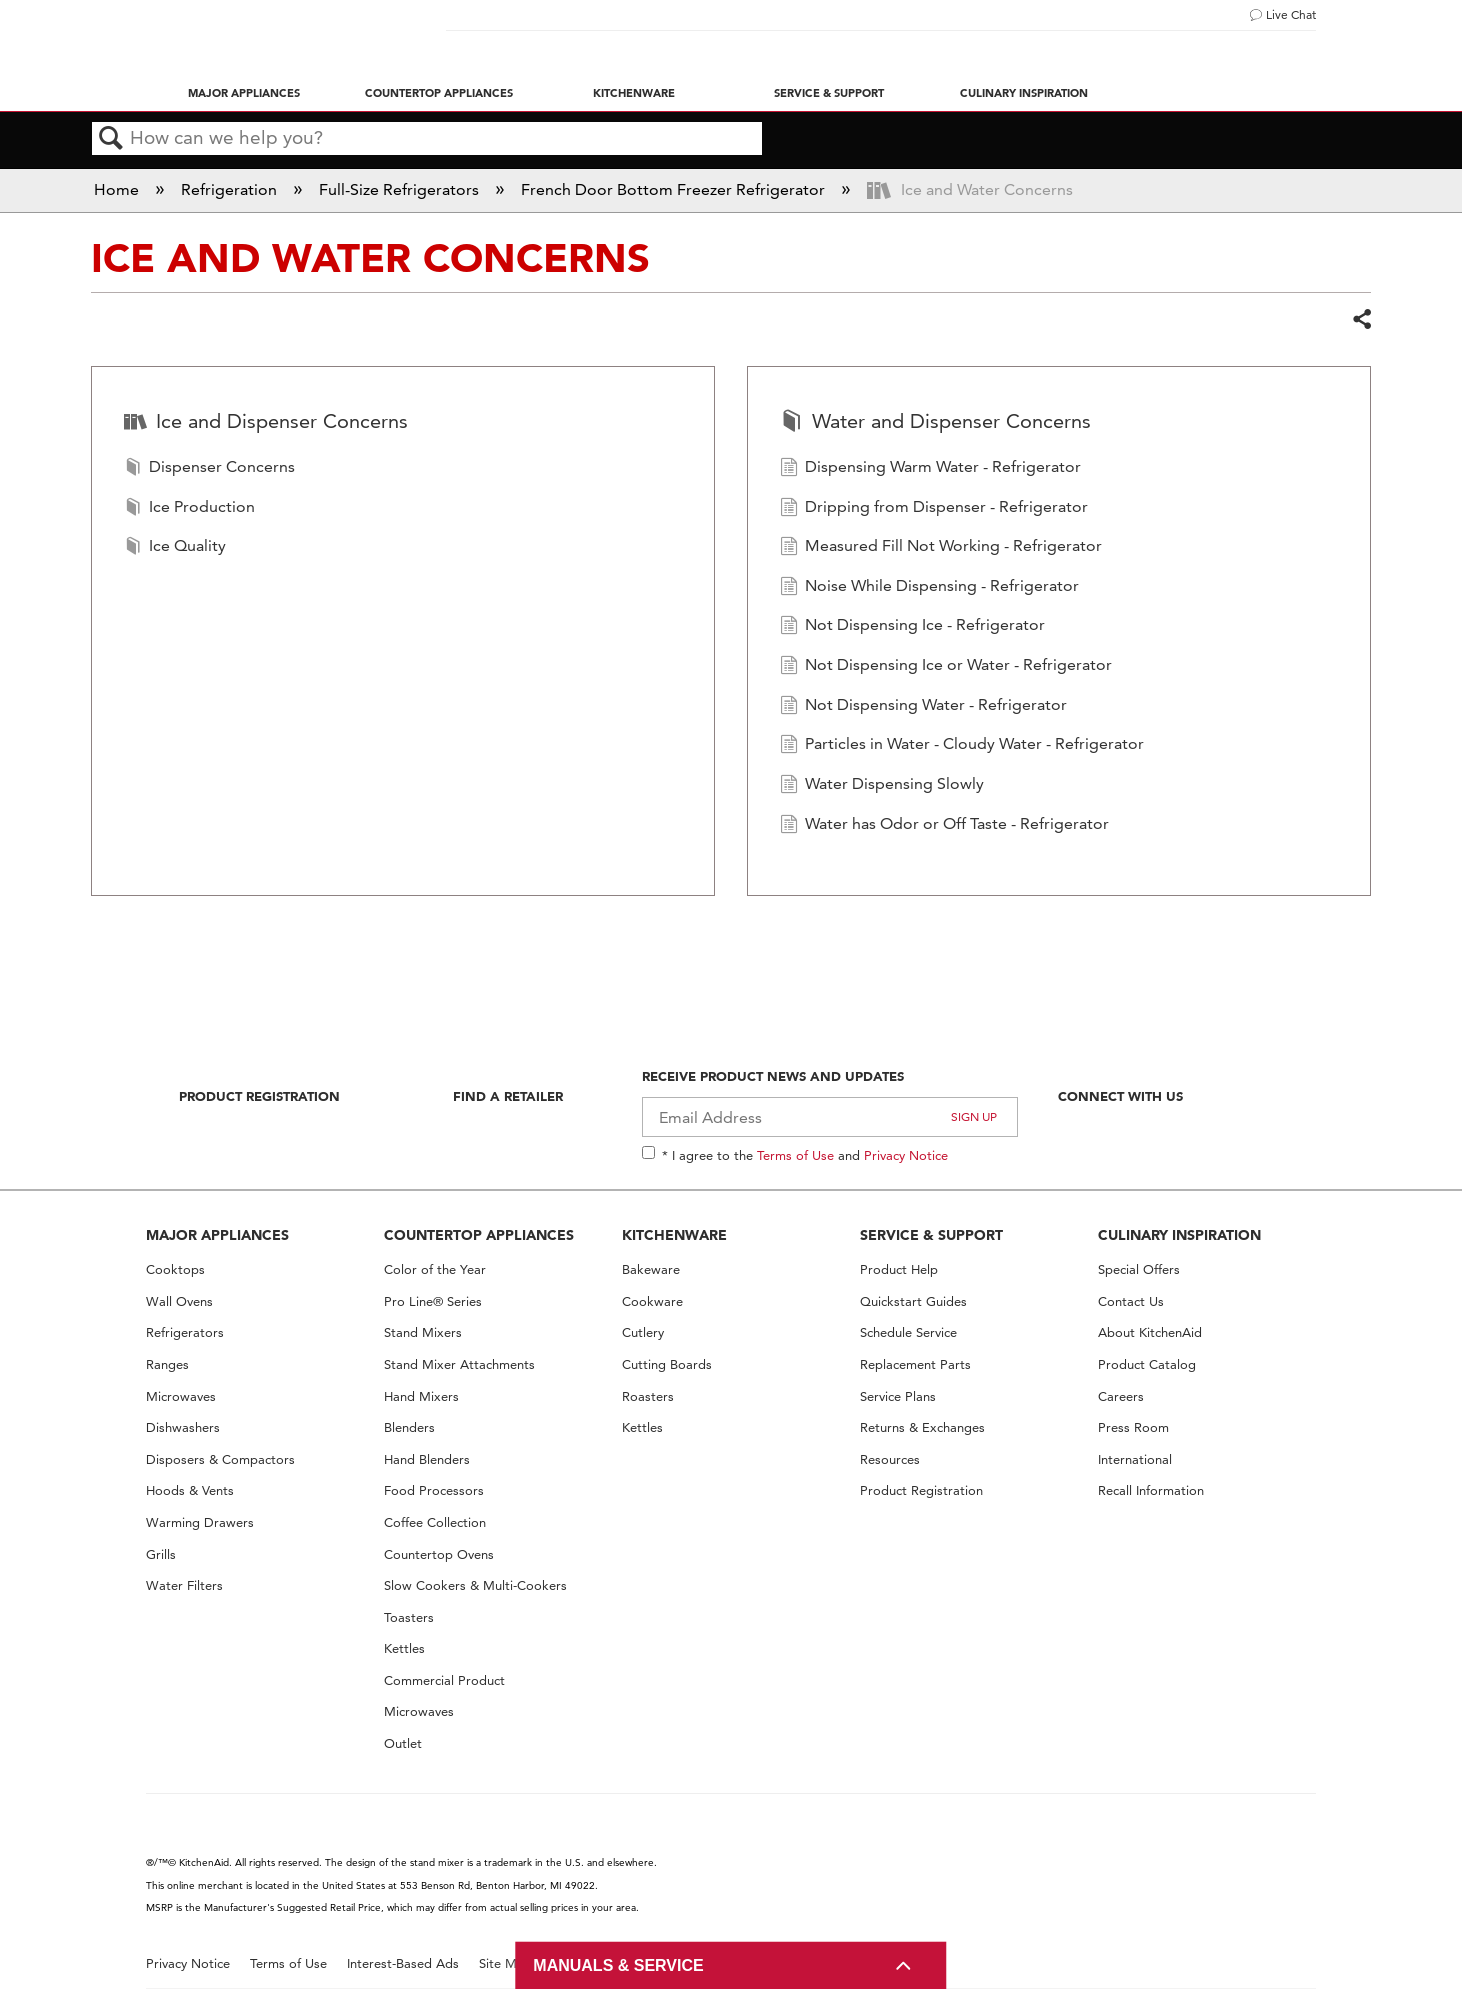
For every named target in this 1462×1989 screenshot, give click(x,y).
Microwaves (181, 1396)
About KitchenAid (1150, 1332)
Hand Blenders (427, 1459)
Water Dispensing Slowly (882, 786)
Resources (890, 1459)
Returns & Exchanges (922, 1427)
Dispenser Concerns (209, 469)
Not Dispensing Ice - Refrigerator (912, 627)
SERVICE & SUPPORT (931, 1235)
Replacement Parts (915, 1364)
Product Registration (259, 1096)
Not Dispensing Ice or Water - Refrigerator (946, 667)
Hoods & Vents (190, 1490)
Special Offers (1139, 1269)
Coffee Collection (435, 1522)
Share (1361, 320)
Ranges (167, 1364)
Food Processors (434, 1490)
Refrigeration (231, 189)
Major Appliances (244, 93)
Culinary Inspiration (1024, 93)
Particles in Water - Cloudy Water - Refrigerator (962, 746)
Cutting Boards (667, 1364)
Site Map (505, 1963)
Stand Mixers (423, 1332)
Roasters (648, 1396)
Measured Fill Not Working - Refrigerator (941, 548)
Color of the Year (435, 1269)
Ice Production (189, 509)
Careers (1121, 1396)
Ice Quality (175, 548)
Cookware (652, 1301)
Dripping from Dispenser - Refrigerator (934, 509)
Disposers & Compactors (220, 1459)
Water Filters (184, 1585)
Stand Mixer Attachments (459, 1364)
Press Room (1133, 1427)
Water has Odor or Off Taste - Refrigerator (944, 826)
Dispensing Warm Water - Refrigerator (930, 469)
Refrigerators (185, 1332)
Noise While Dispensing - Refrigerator (929, 588)
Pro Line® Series (433, 1301)
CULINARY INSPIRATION (1179, 1235)
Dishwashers (183, 1427)
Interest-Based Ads (403, 1963)
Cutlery (643, 1332)
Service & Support (829, 93)
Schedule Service (908, 1332)
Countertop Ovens (439, 1554)
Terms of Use (795, 1155)
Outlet (403, 1743)
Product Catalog (1147, 1364)
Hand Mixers (421, 1396)
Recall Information (1151, 1490)
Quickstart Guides (913, 1301)
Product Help (899, 1269)
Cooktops (175, 1269)
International (1135, 1459)
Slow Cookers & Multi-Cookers (475, 1585)
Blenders (409, 1427)
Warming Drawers (200, 1522)
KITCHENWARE (674, 1235)
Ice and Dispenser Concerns (266, 423)
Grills (161, 1554)
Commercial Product (444, 1680)
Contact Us (1131, 1301)
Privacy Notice (906, 1155)
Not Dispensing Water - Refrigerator (923, 707)
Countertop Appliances (439, 93)
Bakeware (651, 1269)
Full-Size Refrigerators (401, 189)
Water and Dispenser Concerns (935, 423)
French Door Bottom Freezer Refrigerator (675, 189)
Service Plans (898, 1396)
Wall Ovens (179, 1301)
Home (118, 189)
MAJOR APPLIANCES (217, 1235)
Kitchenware (634, 93)
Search (111, 139)
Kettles (404, 1648)
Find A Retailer (508, 1096)
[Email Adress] (830, 1117)
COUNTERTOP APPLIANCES (479, 1235)
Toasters (409, 1617)
